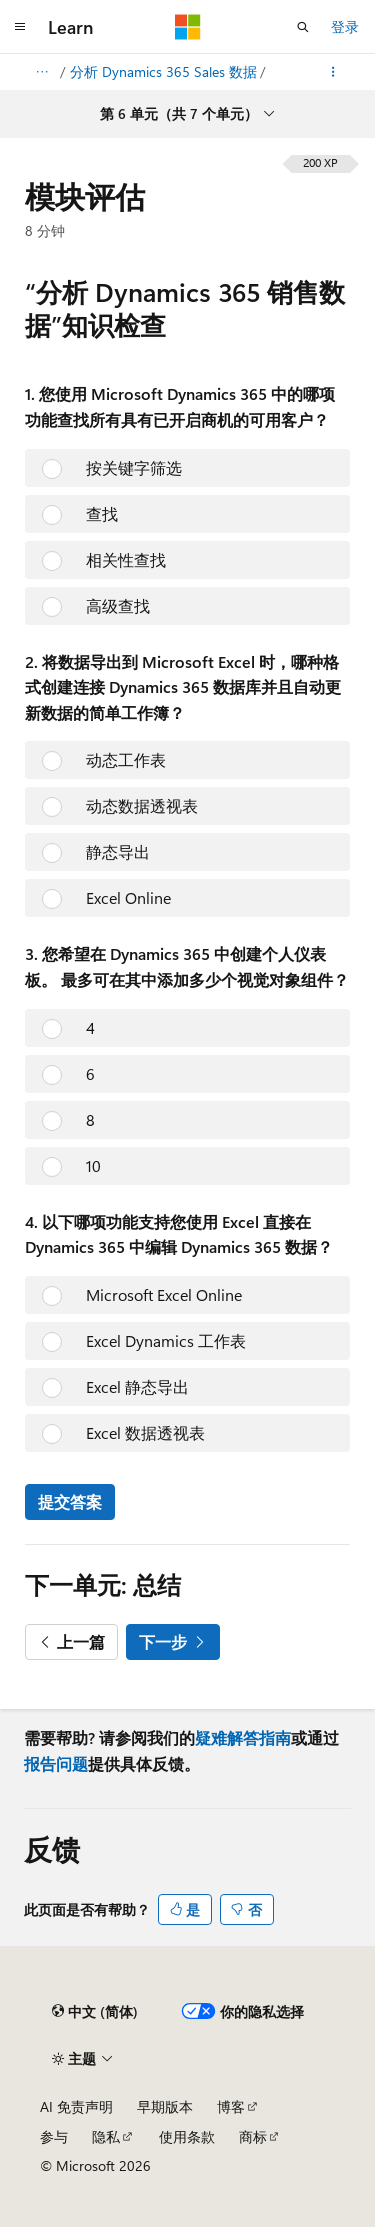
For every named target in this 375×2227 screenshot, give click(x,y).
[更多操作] (333, 72)
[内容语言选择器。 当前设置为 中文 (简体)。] (95, 2011)
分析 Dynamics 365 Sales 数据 (163, 71)
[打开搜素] (303, 27)
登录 (345, 26)
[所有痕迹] (41, 72)
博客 (231, 2106)
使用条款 (187, 2136)
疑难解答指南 (243, 1737)
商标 (253, 2136)
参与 (54, 2136)
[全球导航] (20, 27)
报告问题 (56, 1763)
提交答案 (70, 1501)
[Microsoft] (188, 27)
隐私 (106, 2136)
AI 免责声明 (76, 2106)
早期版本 (165, 2106)
